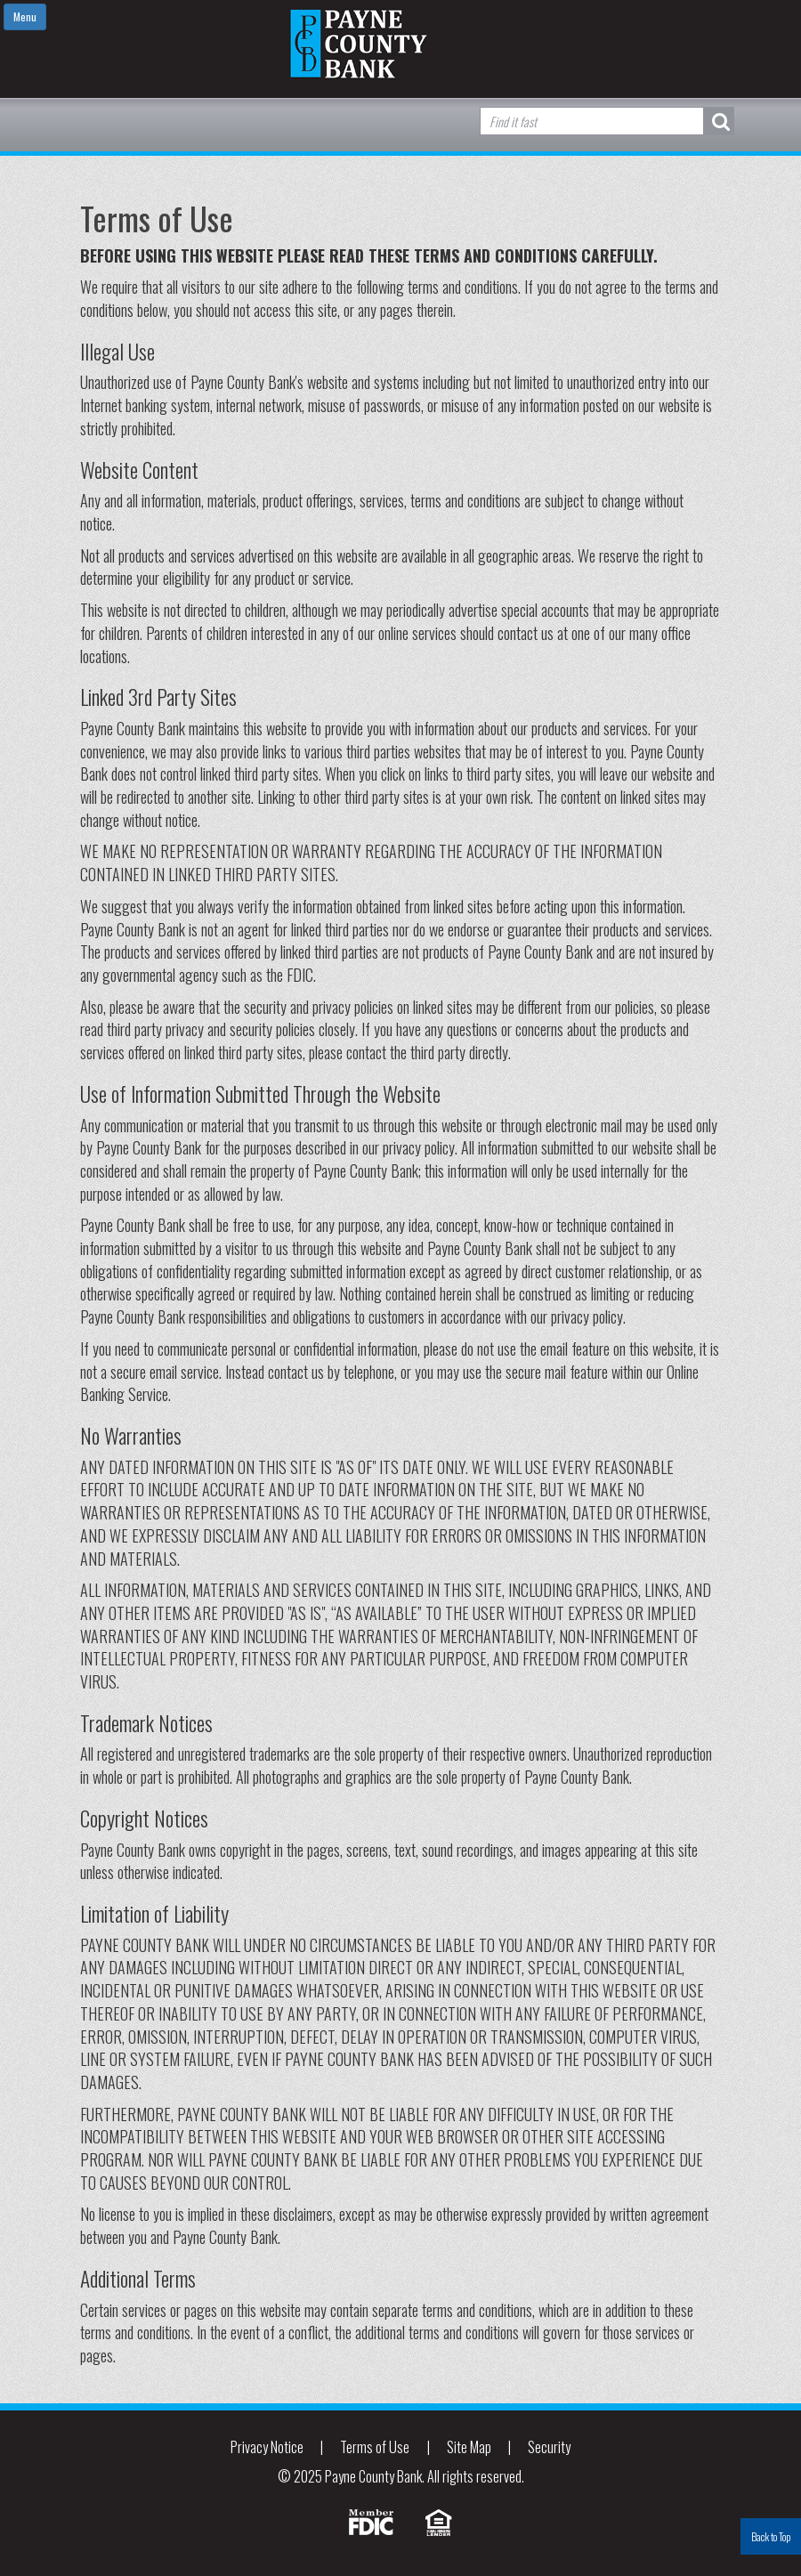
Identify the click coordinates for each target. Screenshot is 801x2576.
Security (549, 2447)
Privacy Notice (267, 2447)
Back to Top (770, 2536)
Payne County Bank (400, 43)
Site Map (469, 2447)
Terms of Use (374, 2447)
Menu (24, 16)
